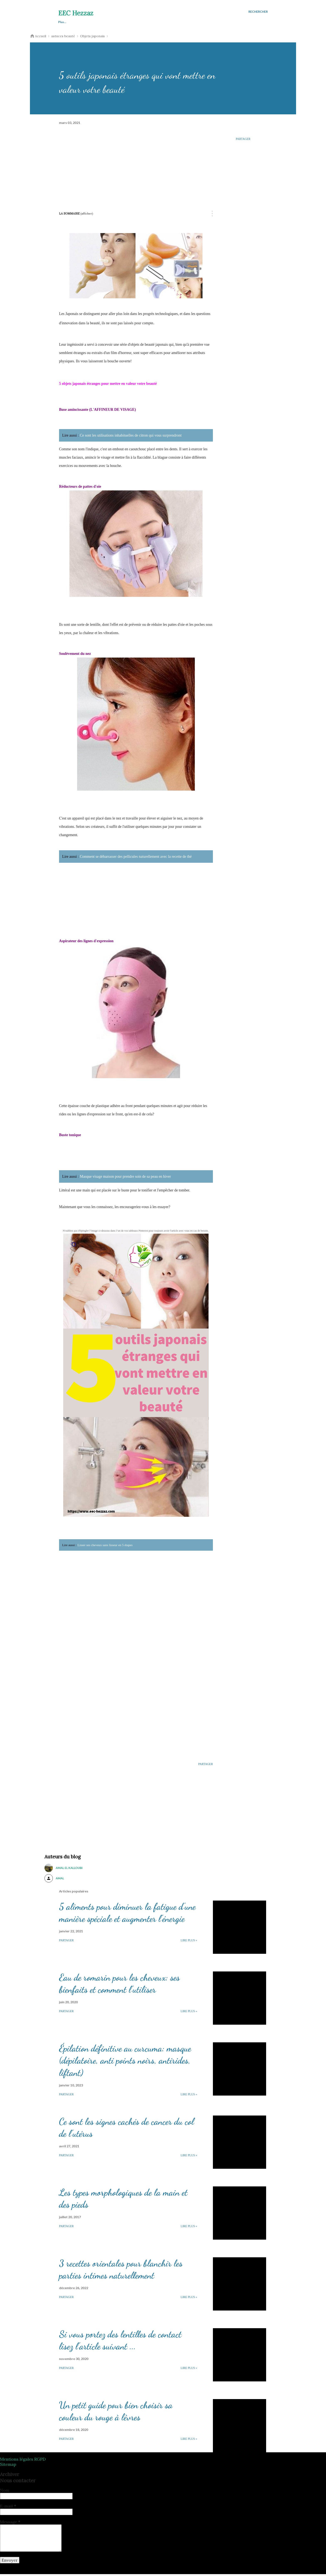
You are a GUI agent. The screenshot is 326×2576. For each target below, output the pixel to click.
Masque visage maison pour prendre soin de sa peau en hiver (125, 1176)
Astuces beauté (69, 22)
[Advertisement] (136, 165)
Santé (96, 22)
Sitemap (8, 2466)
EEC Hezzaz (75, 13)
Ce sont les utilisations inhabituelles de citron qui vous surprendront (131, 435)
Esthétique (154, 22)
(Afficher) (86, 213)
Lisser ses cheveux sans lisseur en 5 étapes (117, 1546)
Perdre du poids (123, 22)
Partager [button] (243, 139)
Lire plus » (189, 1942)
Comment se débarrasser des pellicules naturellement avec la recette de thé (136, 856)
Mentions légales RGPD (23, 2461)
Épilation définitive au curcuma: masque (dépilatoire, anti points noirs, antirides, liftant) (125, 2062)
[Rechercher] (258, 11)
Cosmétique (182, 22)
